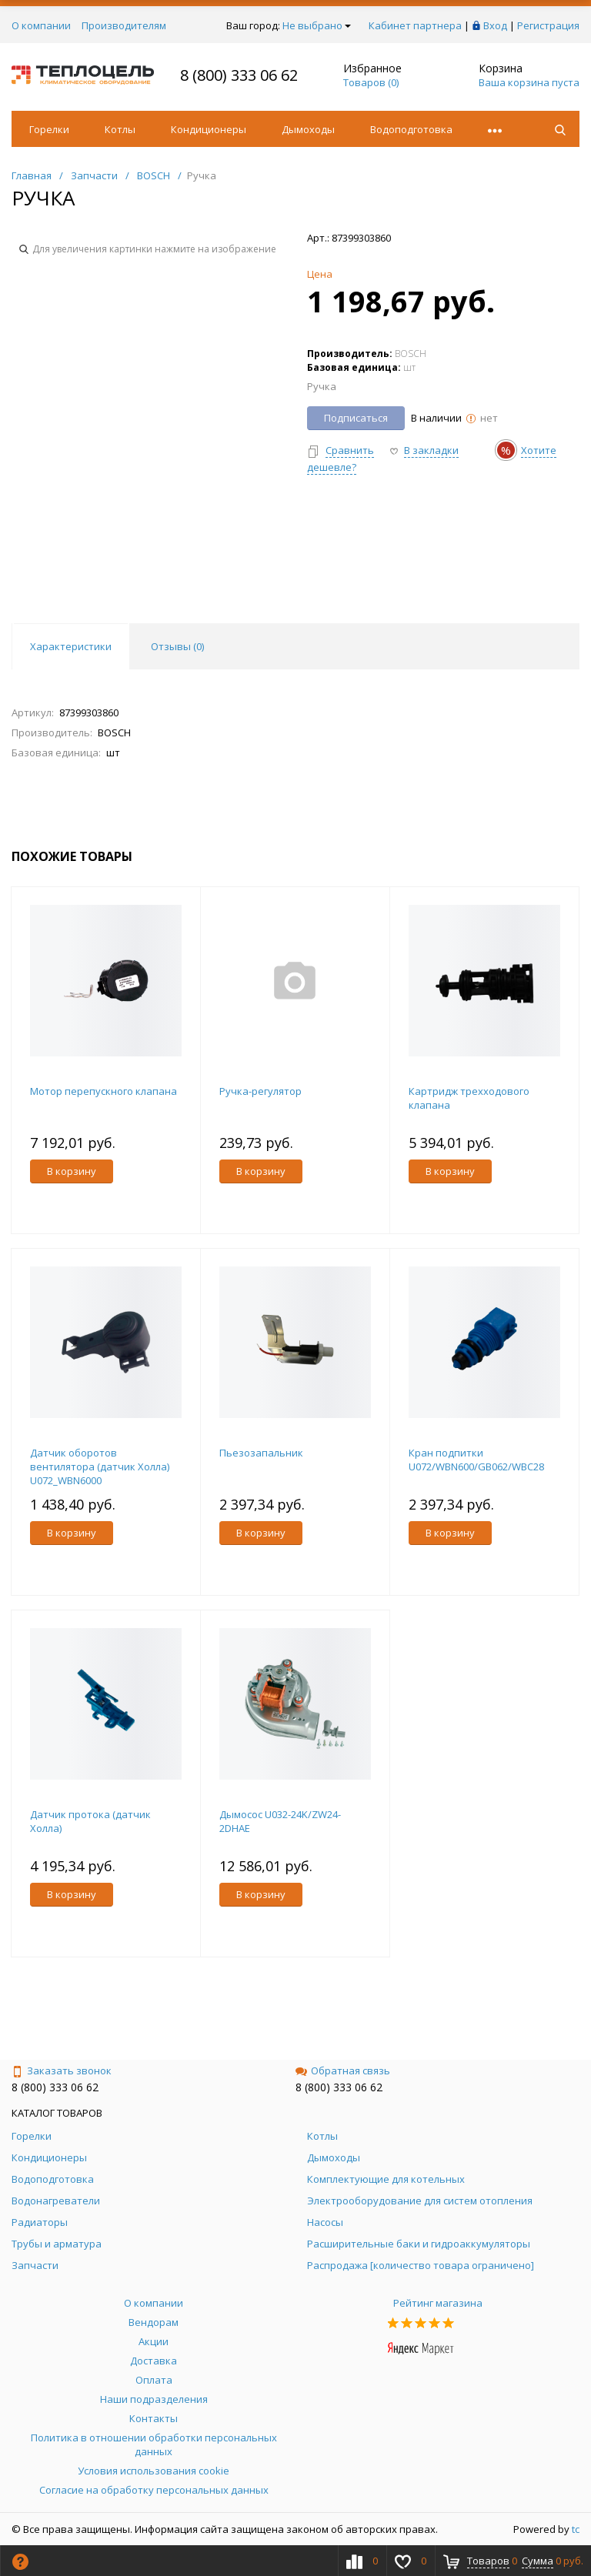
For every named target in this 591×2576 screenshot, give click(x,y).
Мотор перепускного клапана (103, 1091)
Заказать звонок (62, 2070)
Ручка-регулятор (260, 1091)
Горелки (49, 129)
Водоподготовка (411, 129)
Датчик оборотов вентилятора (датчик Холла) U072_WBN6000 (99, 1466)
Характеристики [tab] (71, 646)
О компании (41, 25)
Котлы (120, 129)
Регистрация (548, 25)
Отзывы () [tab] (177, 646)
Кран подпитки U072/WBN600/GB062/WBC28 (476, 1459)
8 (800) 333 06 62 (239, 75)
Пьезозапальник (261, 1453)
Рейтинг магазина (437, 2303)
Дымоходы (308, 129)
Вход (495, 25)
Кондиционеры (208, 129)
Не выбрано (316, 25)
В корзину (71, 1171)
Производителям (124, 25)
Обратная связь (343, 2070)
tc (575, 2529)
